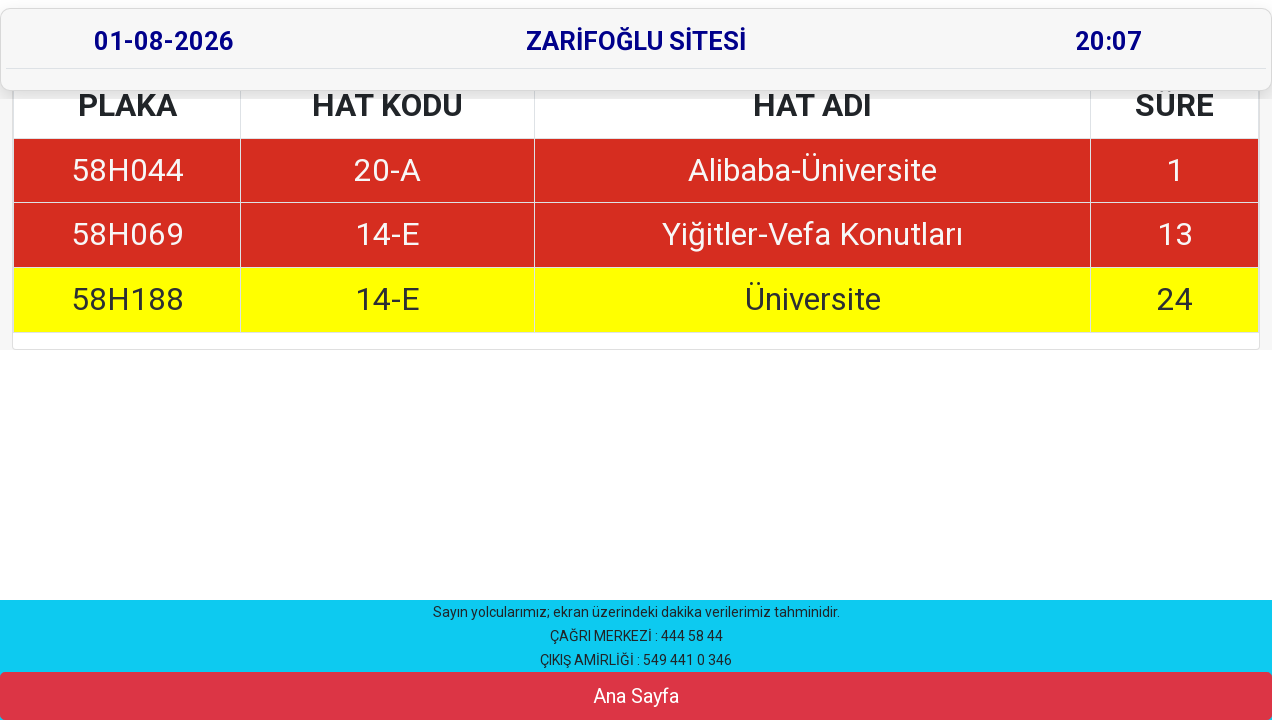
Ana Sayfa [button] (636, 696)
